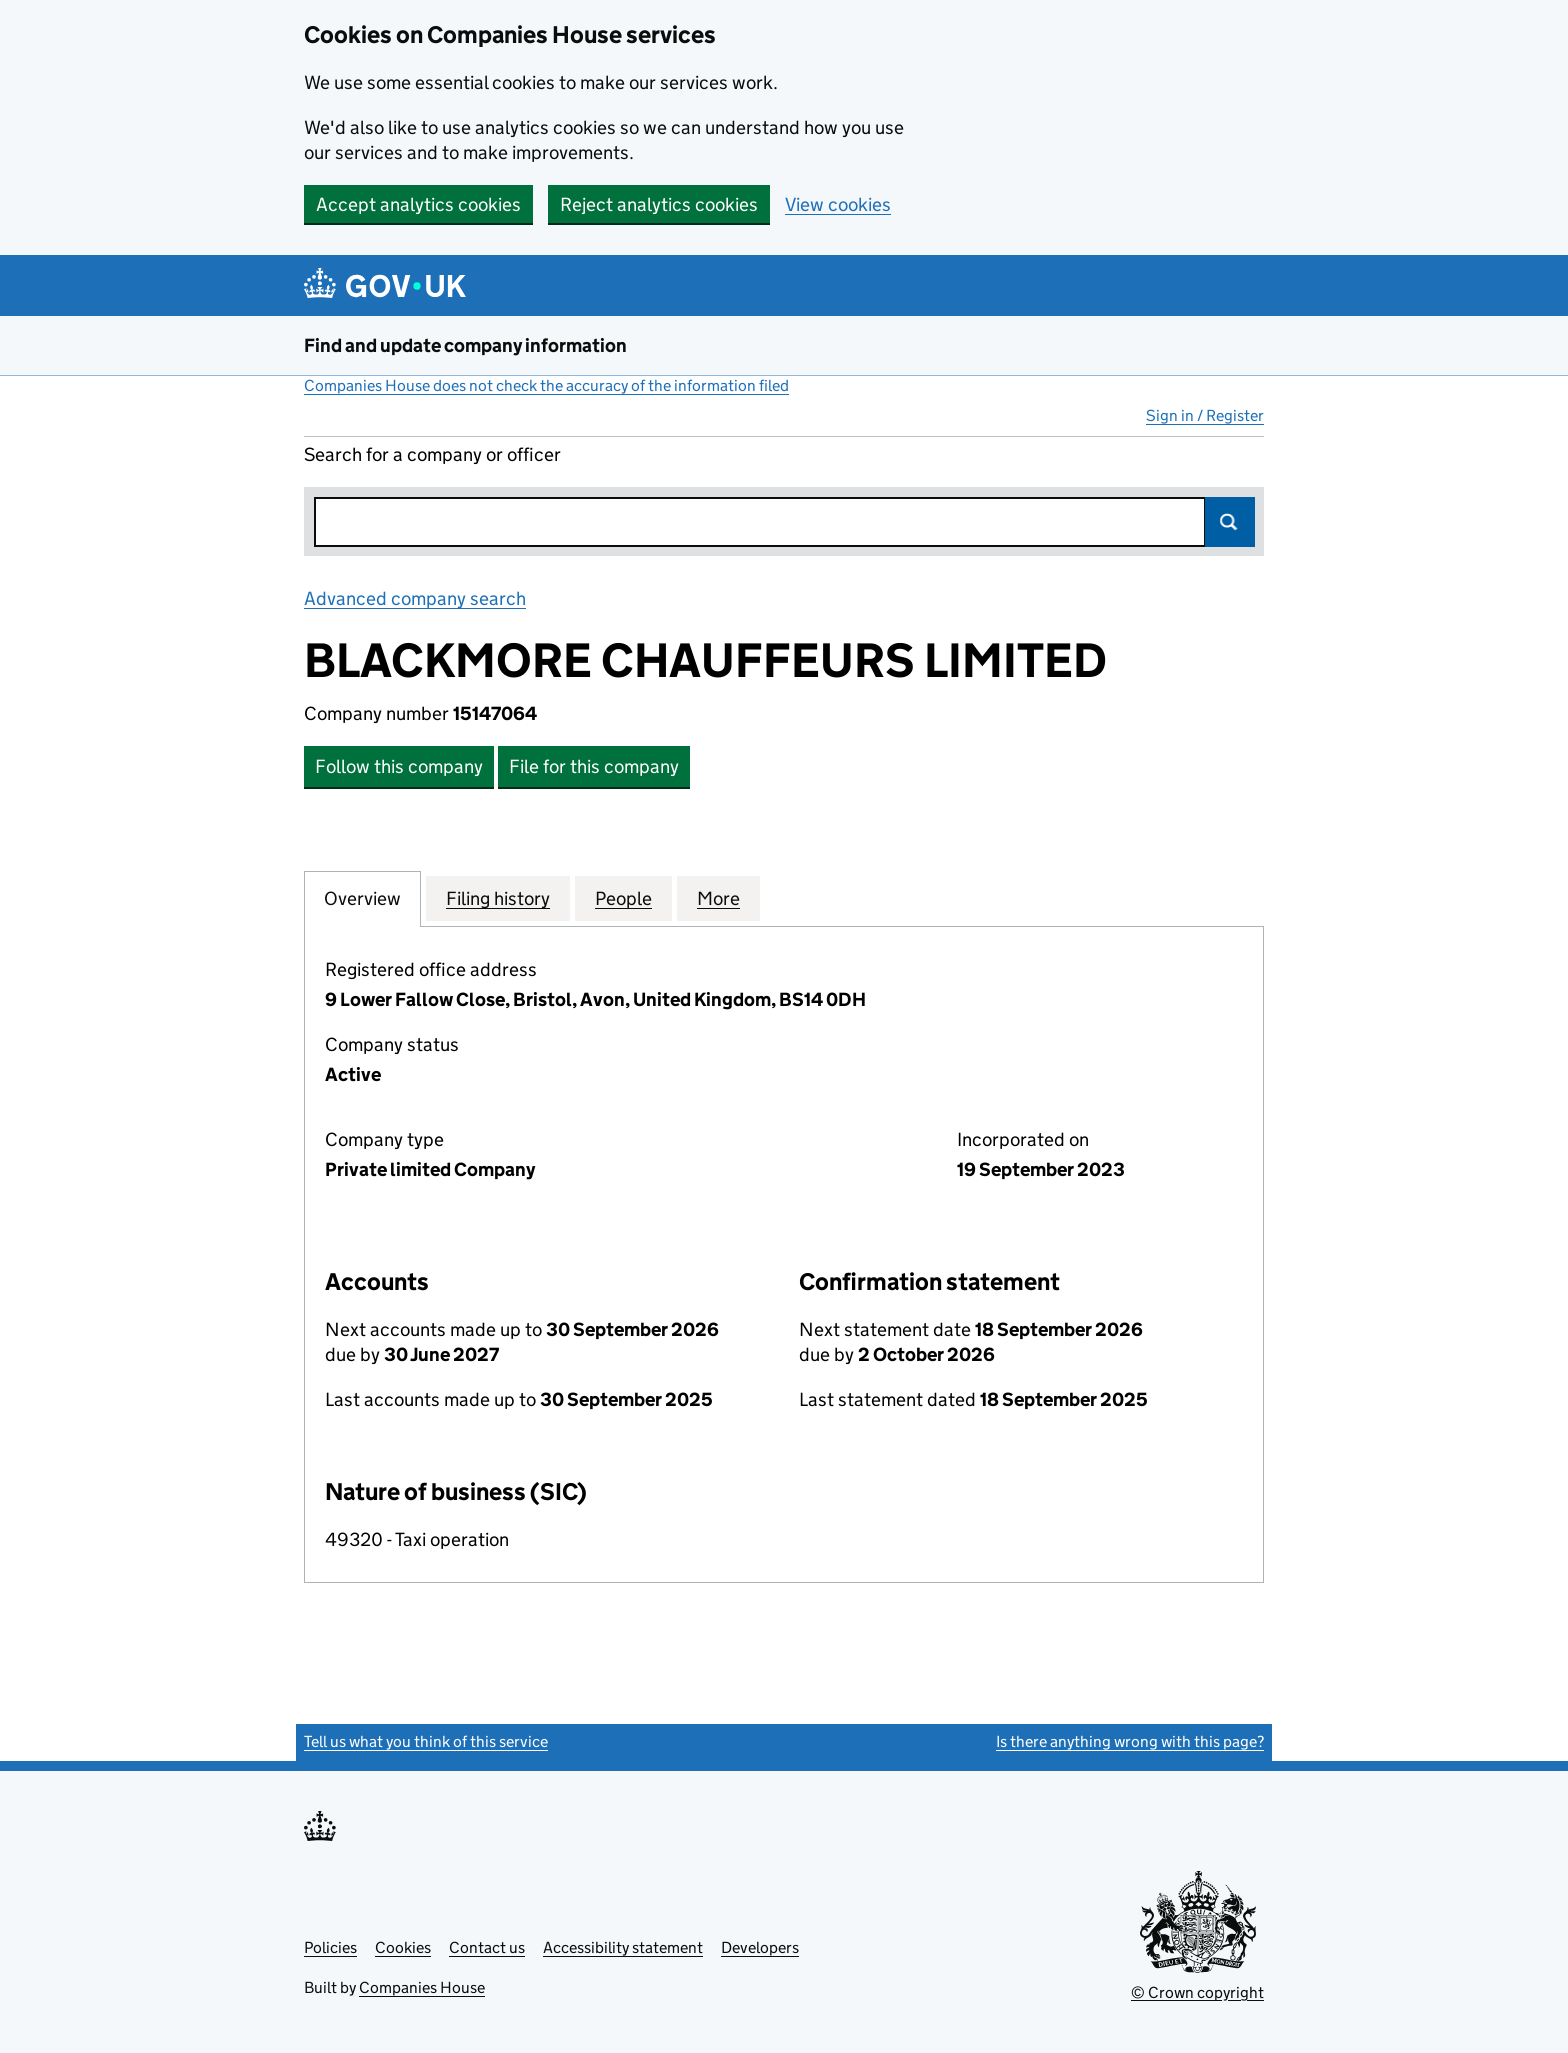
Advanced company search (415, 598)
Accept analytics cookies (418, 204)
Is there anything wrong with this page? (1130, 1741)
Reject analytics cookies (659, 204)
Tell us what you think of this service (426, 1741)
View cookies (838, 204)
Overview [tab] (362, 898)
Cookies (403, 1947)
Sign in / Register (1205, 415)
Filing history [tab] (498, 898)
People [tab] (623, 898)
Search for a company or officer (432, 454)
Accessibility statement (623, 1947)
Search (1230, 522)
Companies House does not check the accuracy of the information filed (546, 385)
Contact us (487, 1947)
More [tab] (718, 898)
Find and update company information (465, 345)
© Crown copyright (1197, 1992)
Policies (330, 1947)
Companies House (422, 1987)
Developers (760, 1947)
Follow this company (399, 766)
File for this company (594, 766)
